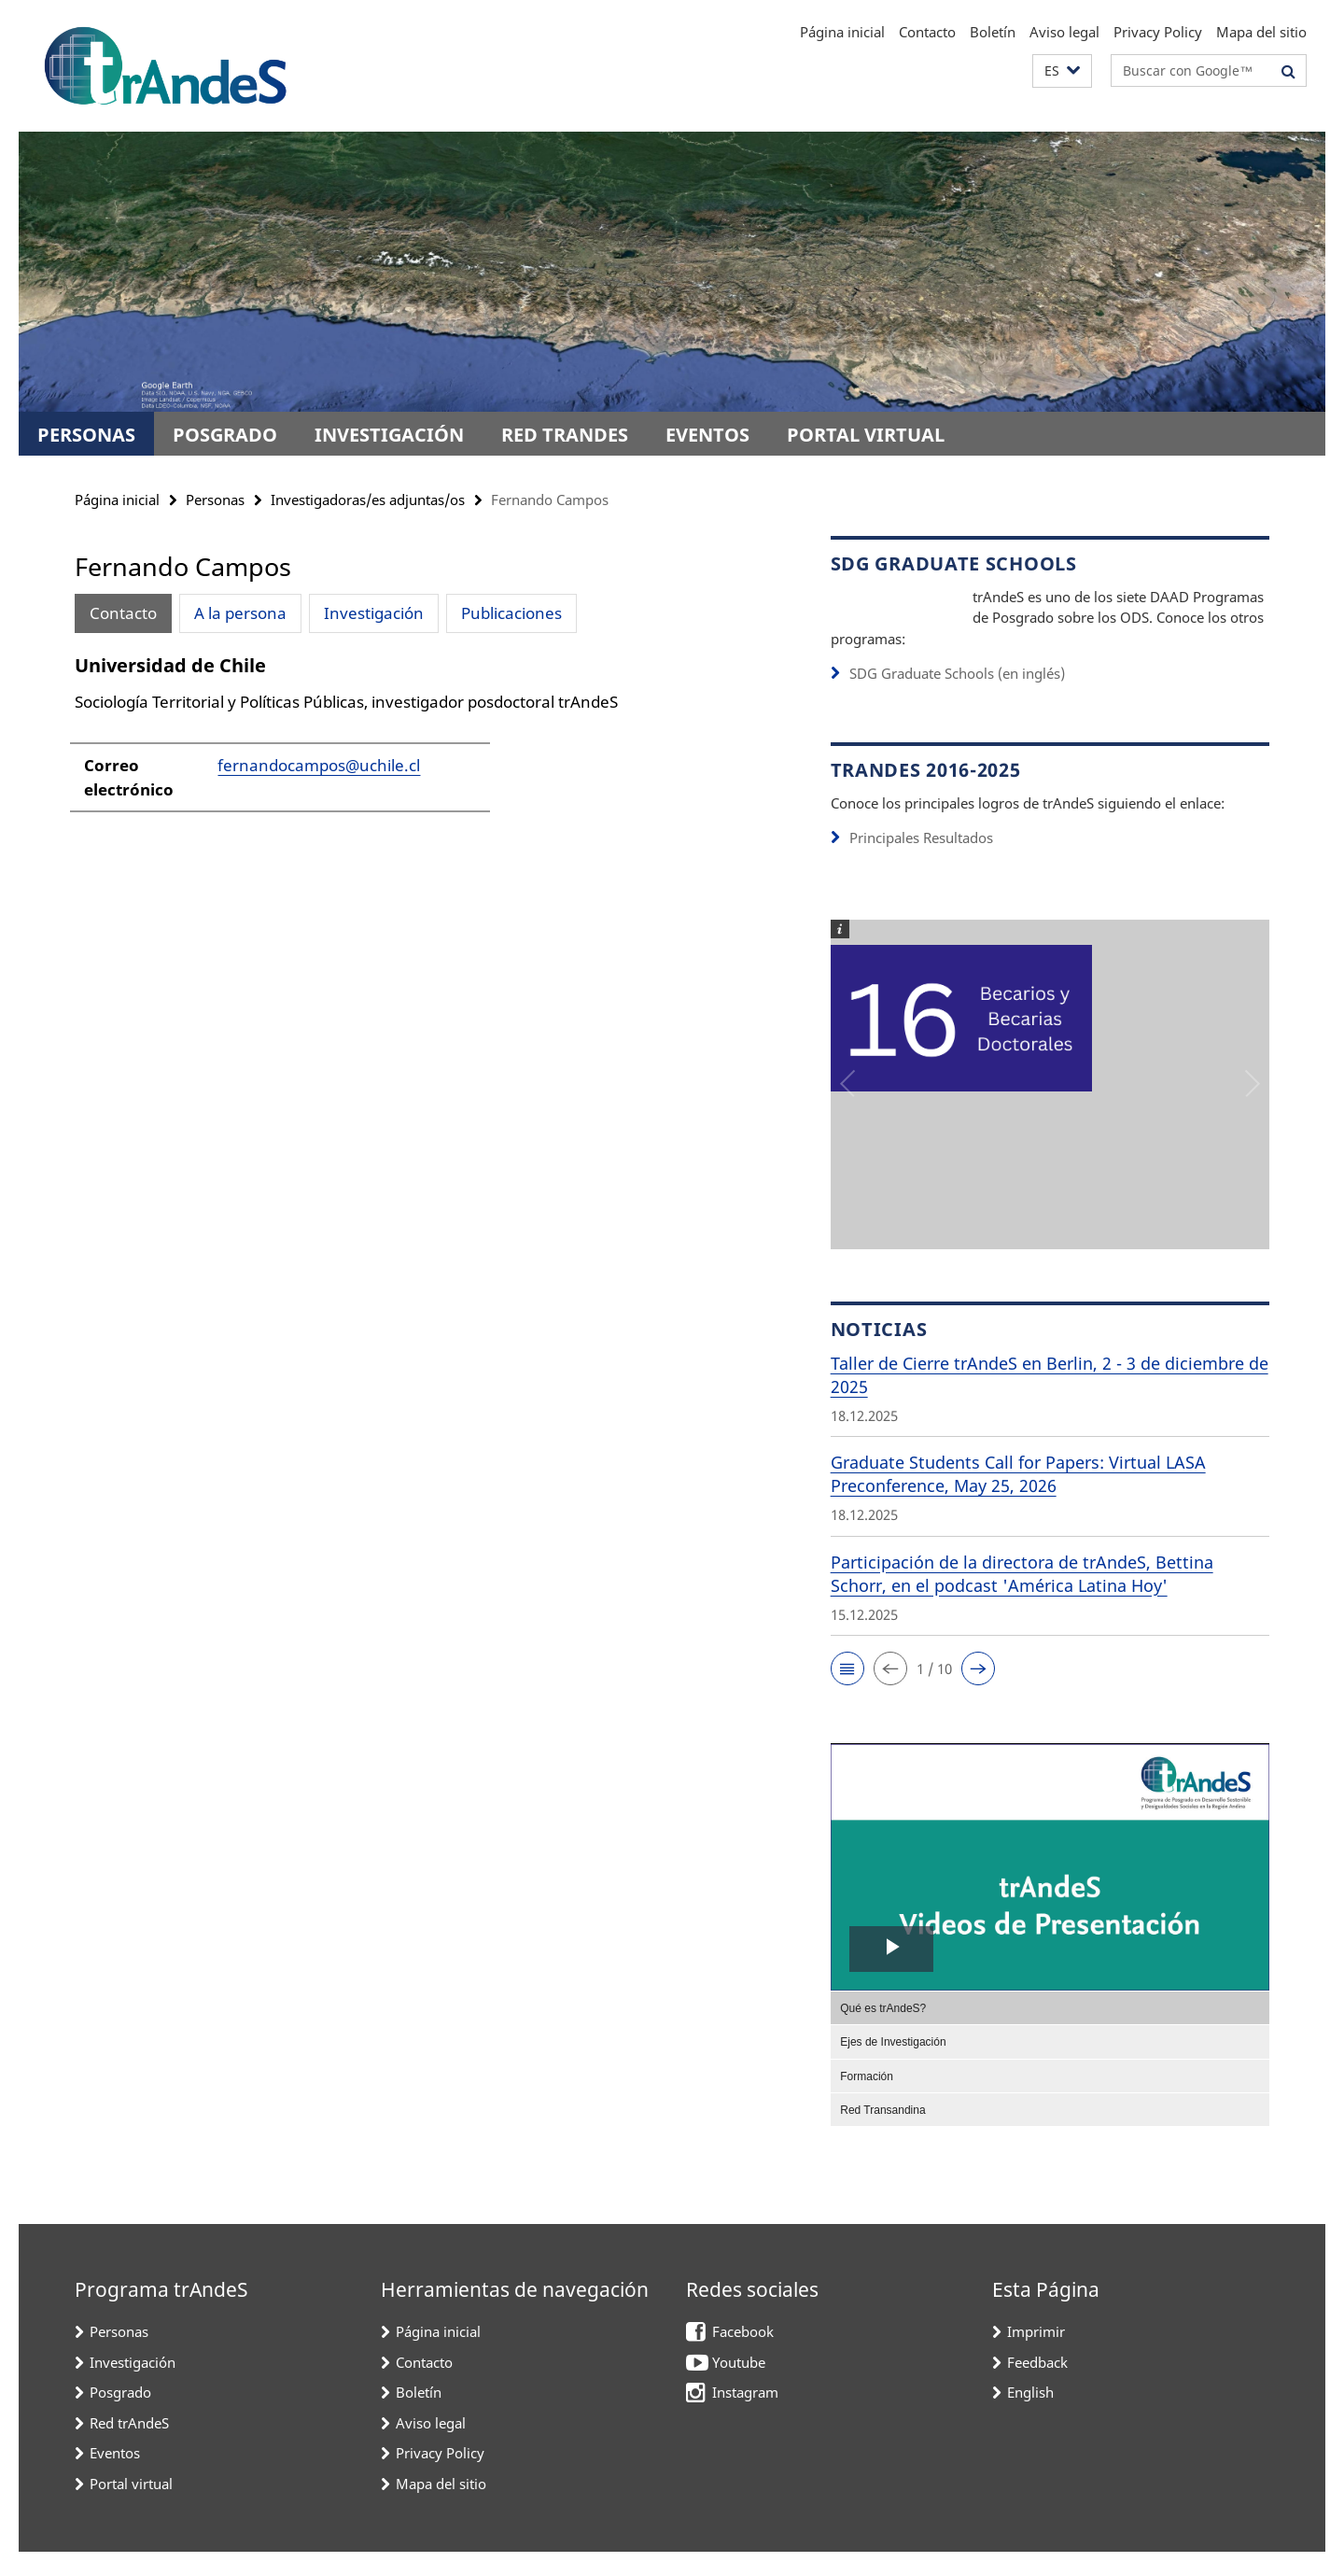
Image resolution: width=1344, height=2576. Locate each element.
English (1030, 2416)
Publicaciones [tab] (511, 613)
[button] (1062, 71)
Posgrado (225, 434)
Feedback (1037, 2386)
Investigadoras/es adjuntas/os (368, 499)
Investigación (389, 434)
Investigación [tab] (374, 613)
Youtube (738, 2386)
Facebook (743, 2355)
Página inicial (842, 31)
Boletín (992, 31)
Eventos (707, 434)
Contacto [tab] (123, 613)
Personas (86, 434)
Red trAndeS (564, 434)
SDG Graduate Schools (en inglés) (957, 698)
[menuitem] (1050, 2031)
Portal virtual (866, 434)
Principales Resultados (921, 862)
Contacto (927, 31)
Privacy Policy (1157, 31)
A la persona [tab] (240, 613)
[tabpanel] (417, 742)
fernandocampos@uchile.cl (318, 765)
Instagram (745, 2416)
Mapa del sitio (1261, 31)
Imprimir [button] (1036, 2355)
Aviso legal (1064, 31)
